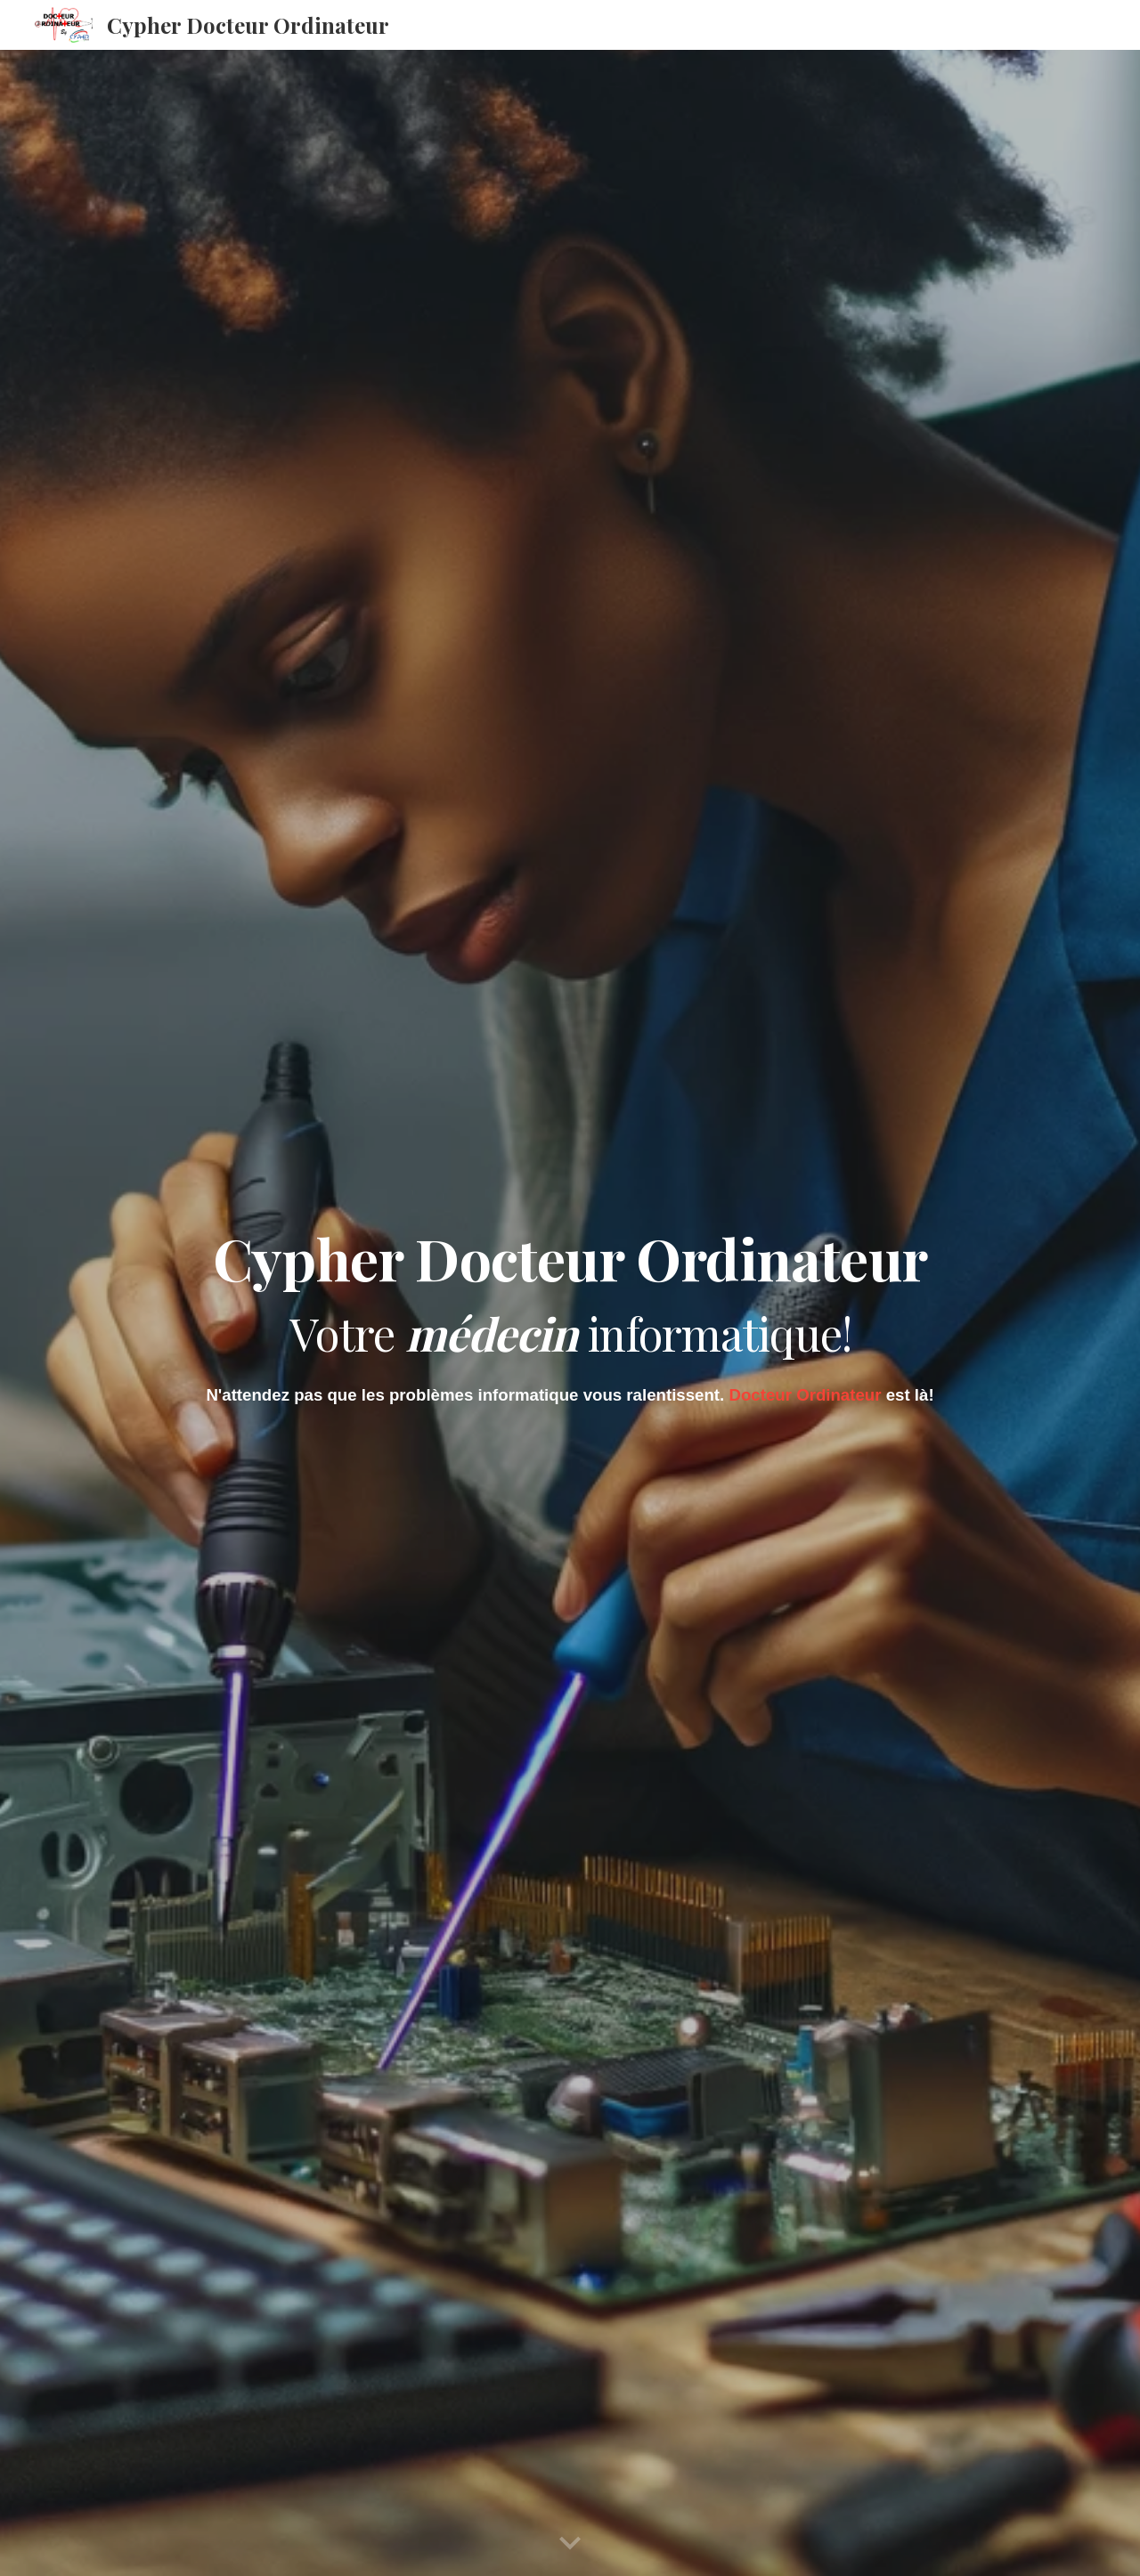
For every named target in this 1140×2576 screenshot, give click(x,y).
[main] (570, 1289)
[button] (570, 2544)
